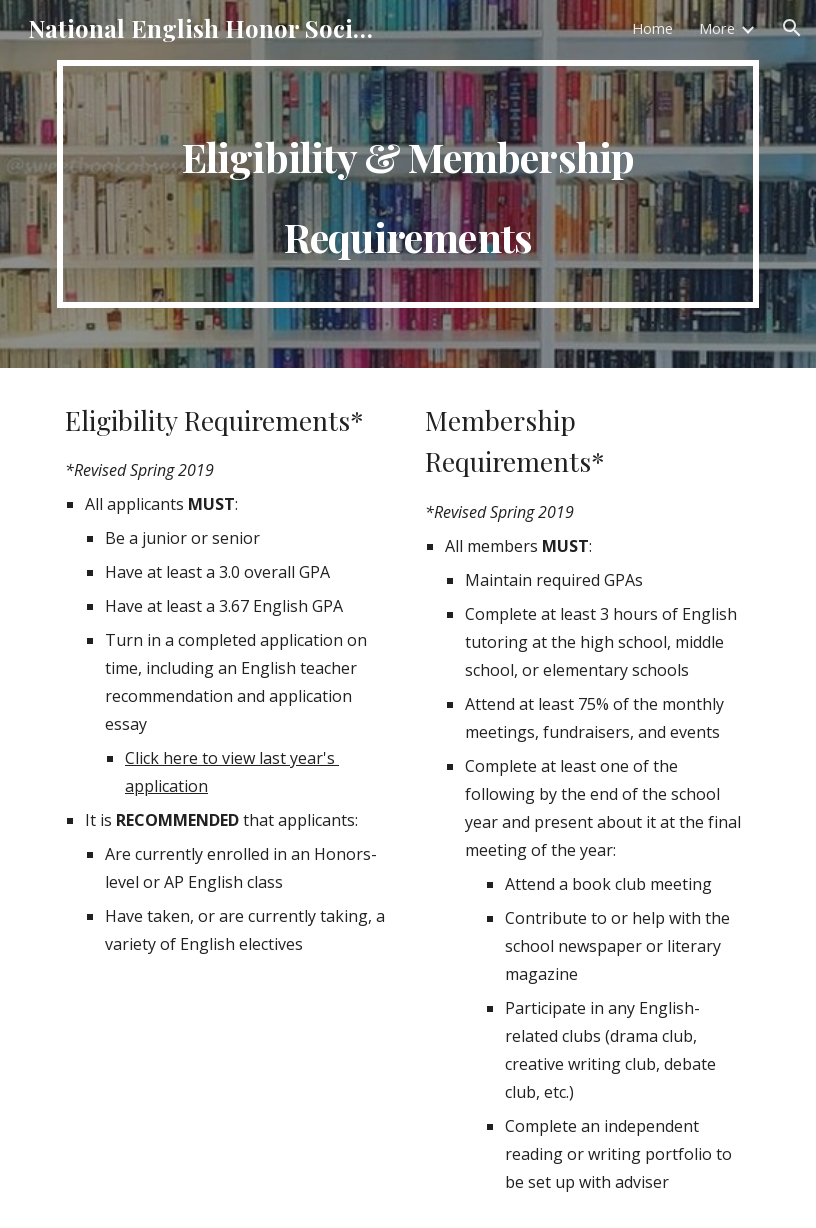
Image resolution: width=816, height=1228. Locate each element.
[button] (792, 28)
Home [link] (652, 28)
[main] (408, 184)
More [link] (717, 28)
